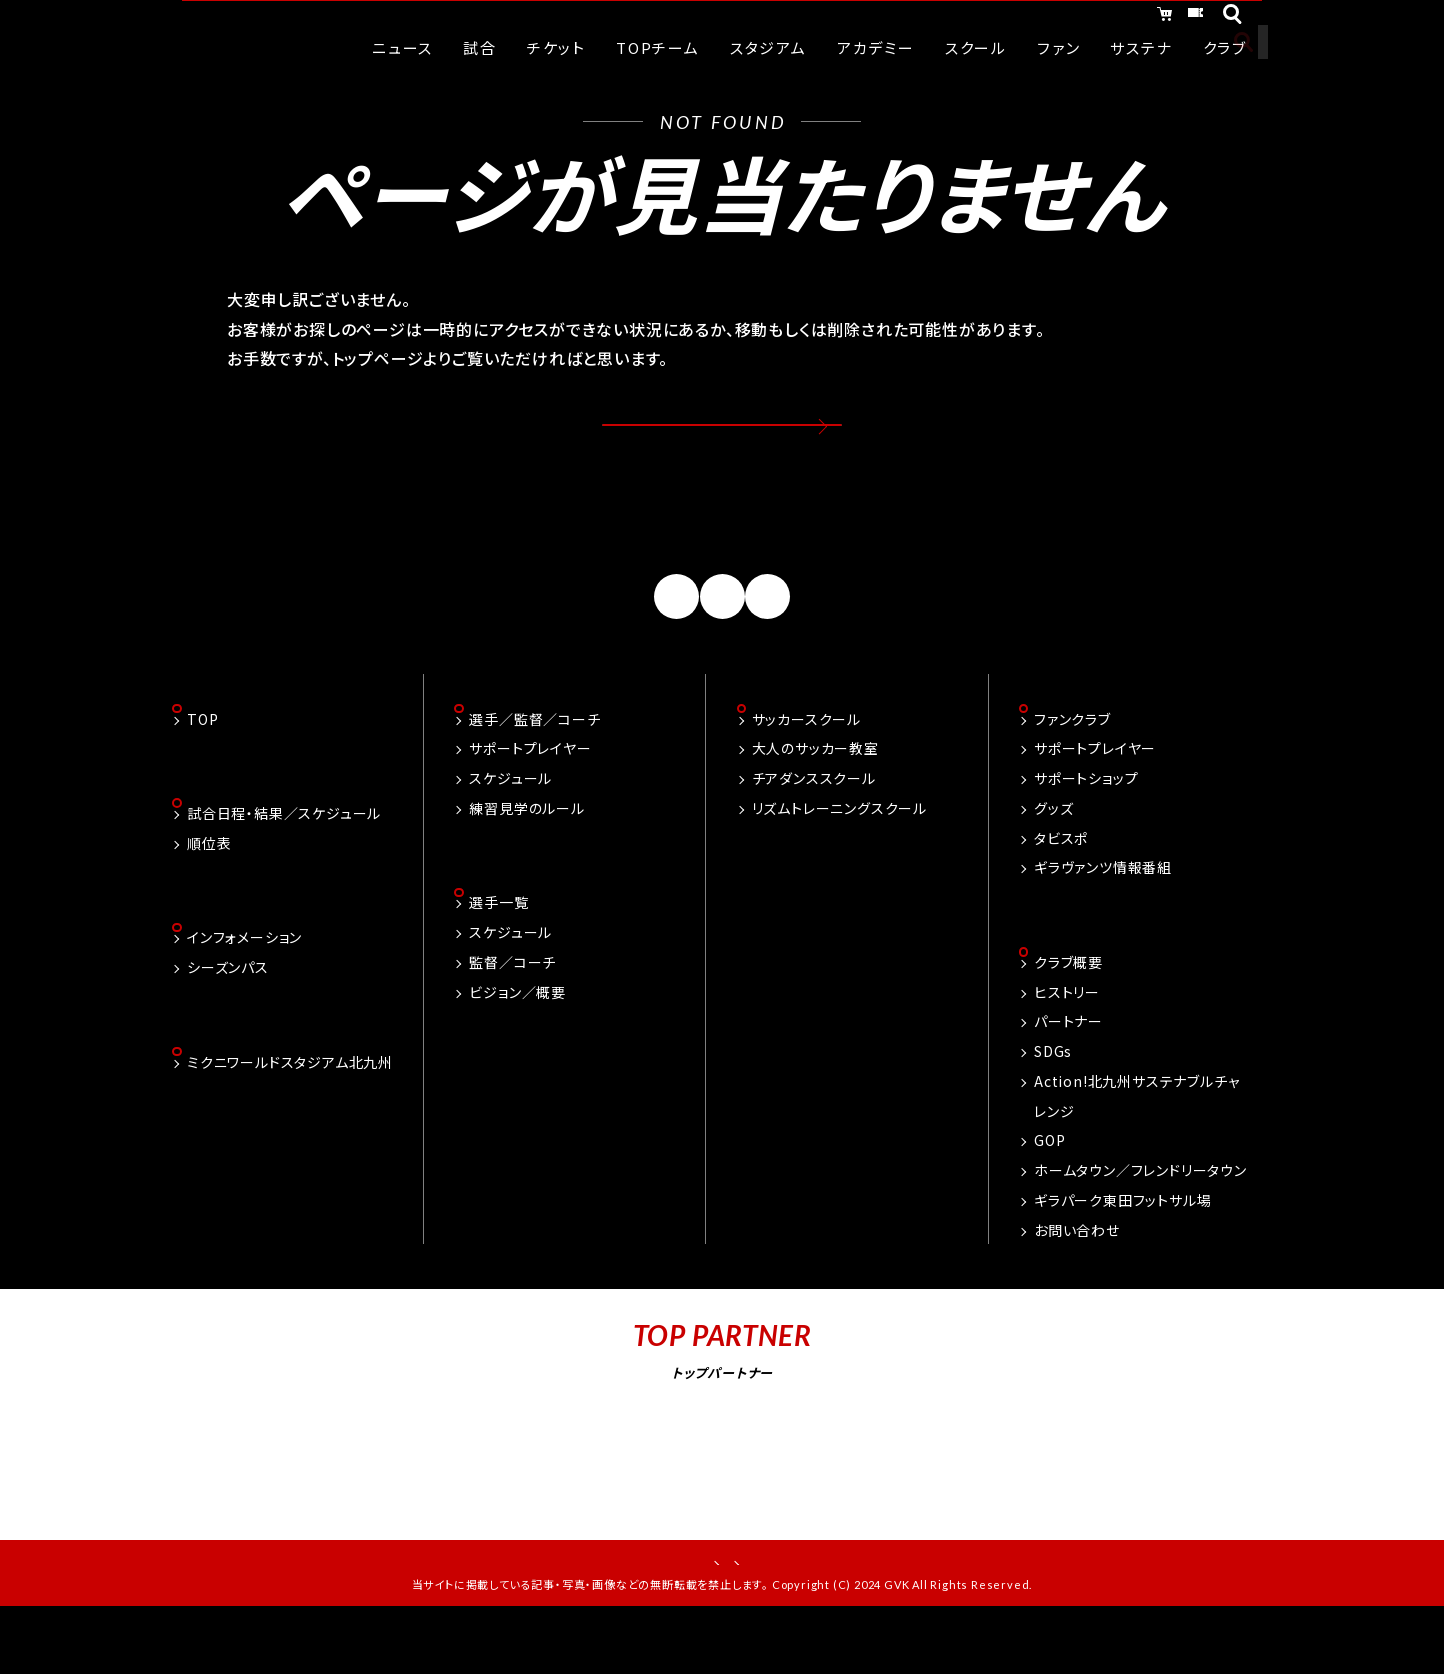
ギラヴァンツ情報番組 (1103, 916)
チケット (1174, 18)
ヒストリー (1067, 1042)
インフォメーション (244, 990)
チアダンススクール (814, 826)
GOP (1049, 1191)
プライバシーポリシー (790, 1614)
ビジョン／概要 (517, 1042)
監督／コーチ (512, 1012)
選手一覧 (498, 953)
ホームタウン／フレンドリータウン (1140, 1220)
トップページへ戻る (722, 442)
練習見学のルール (526, 856)
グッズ (1053, 856)
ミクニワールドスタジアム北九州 (290, 1116)
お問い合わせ (1077, 1280)
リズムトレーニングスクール (839, 856)
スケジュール (510, 826)
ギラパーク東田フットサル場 (1122, 1250)
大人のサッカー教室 (815, 797)
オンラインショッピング (1021, 18)
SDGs (1053, 1101)
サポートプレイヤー (530, 797)
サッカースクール (806, 767)
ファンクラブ (1072, 767)
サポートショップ (1086, 826)
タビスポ (1061, 886)
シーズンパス (228, 1019)
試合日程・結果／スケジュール (284, 863)
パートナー (1068, 1072)
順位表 (209, 893)
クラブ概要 (1068, 1012)
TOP (202, 767)
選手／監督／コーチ (534, 767)
